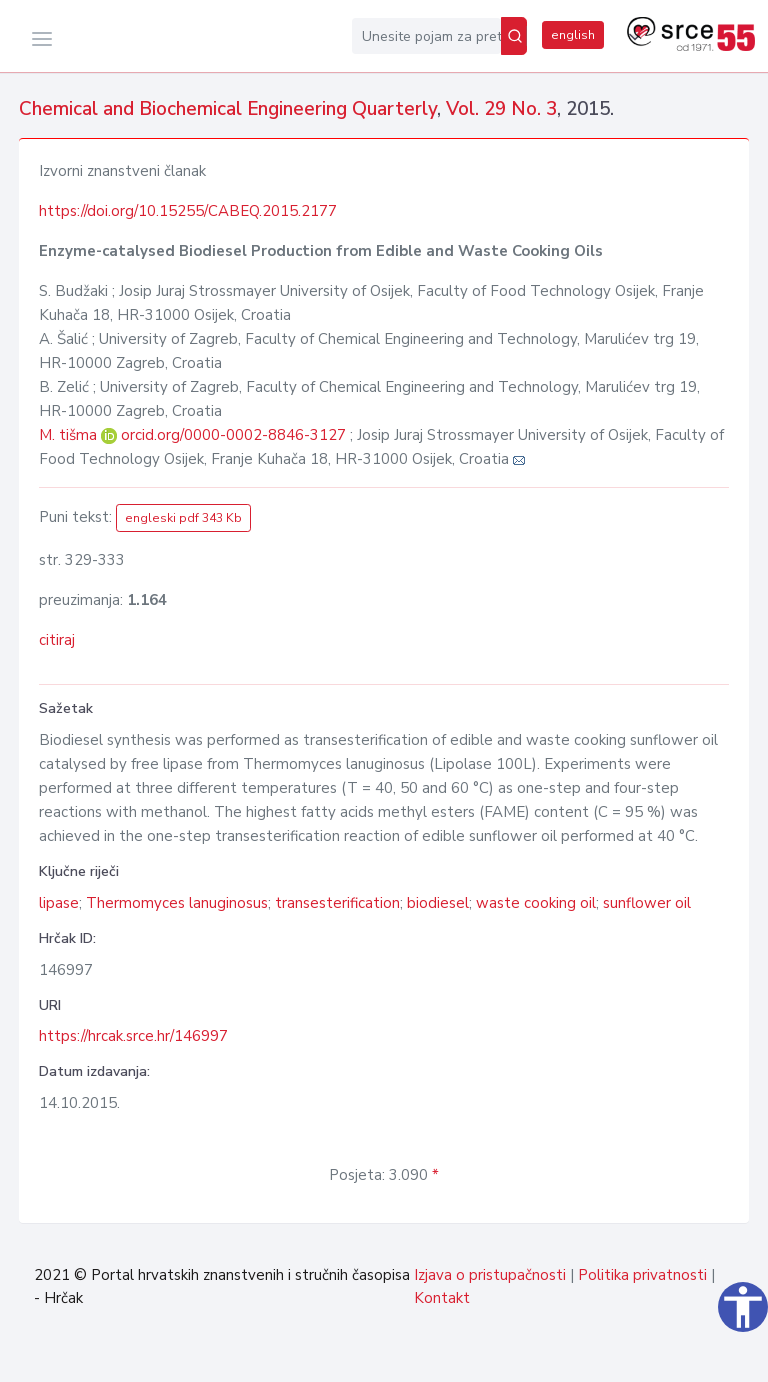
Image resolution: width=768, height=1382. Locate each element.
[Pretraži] (514, 36)
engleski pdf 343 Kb (183, 518)
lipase (59, 903)
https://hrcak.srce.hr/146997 (133, 1036)
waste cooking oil (536, 903)
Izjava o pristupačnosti (490, 1275)
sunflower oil (647, 903)
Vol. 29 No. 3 (501, 109)
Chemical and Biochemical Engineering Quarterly (228, 109)
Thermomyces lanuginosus (177, 903)
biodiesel (438, 903)
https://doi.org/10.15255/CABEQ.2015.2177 (188, 211)
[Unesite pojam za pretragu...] (426, 36)
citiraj (57, 640)
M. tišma (70, 435)
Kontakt (442, 1298)
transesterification (337, 903)
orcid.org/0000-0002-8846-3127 (233, 435)
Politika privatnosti (642, 1275)
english (573, 35)
